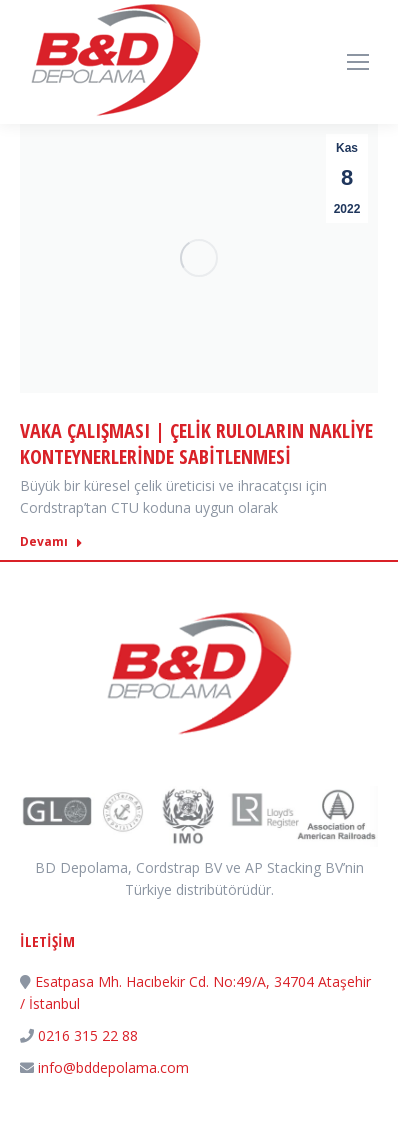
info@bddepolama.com (113, 1067)
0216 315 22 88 (88, 1035)
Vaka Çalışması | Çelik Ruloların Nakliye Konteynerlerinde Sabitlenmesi (196, 443)
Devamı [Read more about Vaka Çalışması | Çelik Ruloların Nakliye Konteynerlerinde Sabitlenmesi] (51, 542)
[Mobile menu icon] (358, 62)
